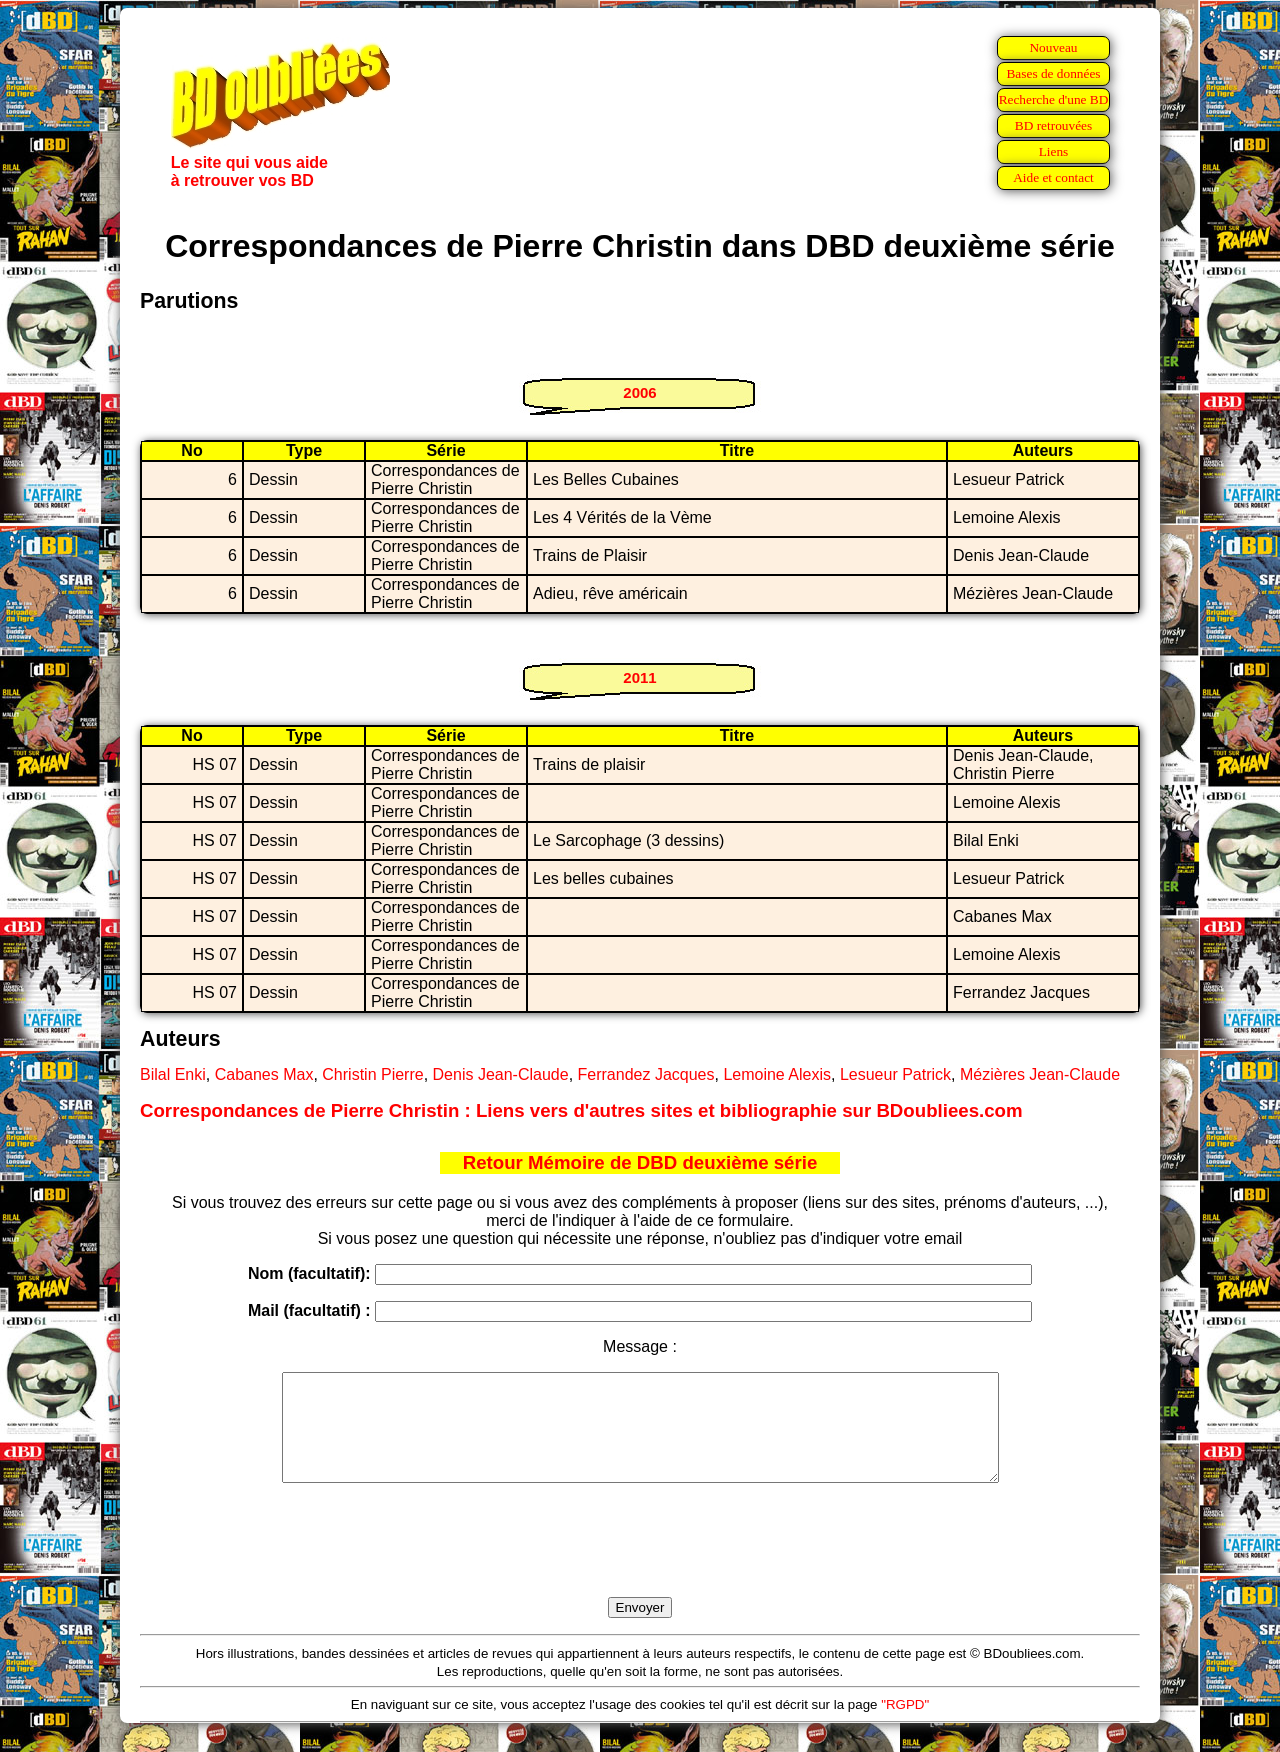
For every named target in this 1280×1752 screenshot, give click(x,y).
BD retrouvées (1053, 125)
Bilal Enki (173, 1074)
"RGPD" (905, 1725)
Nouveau (1053, 47)
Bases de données (1053, 73)
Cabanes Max (264, 1074)
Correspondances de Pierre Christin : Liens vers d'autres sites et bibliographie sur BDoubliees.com (581, 1110)
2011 (639, 677)
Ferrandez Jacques (646, 1074)
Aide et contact (1053, 177)
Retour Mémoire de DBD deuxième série (640, 1162)
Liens (1054, 151)
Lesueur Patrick (895, 1074)
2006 (639, 392)
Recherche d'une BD (1054, 99)
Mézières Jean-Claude (1040, 1074)
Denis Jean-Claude (501, 1074)
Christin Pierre (372, 1074)
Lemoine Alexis (777, 1074)
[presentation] (640, 1563)
